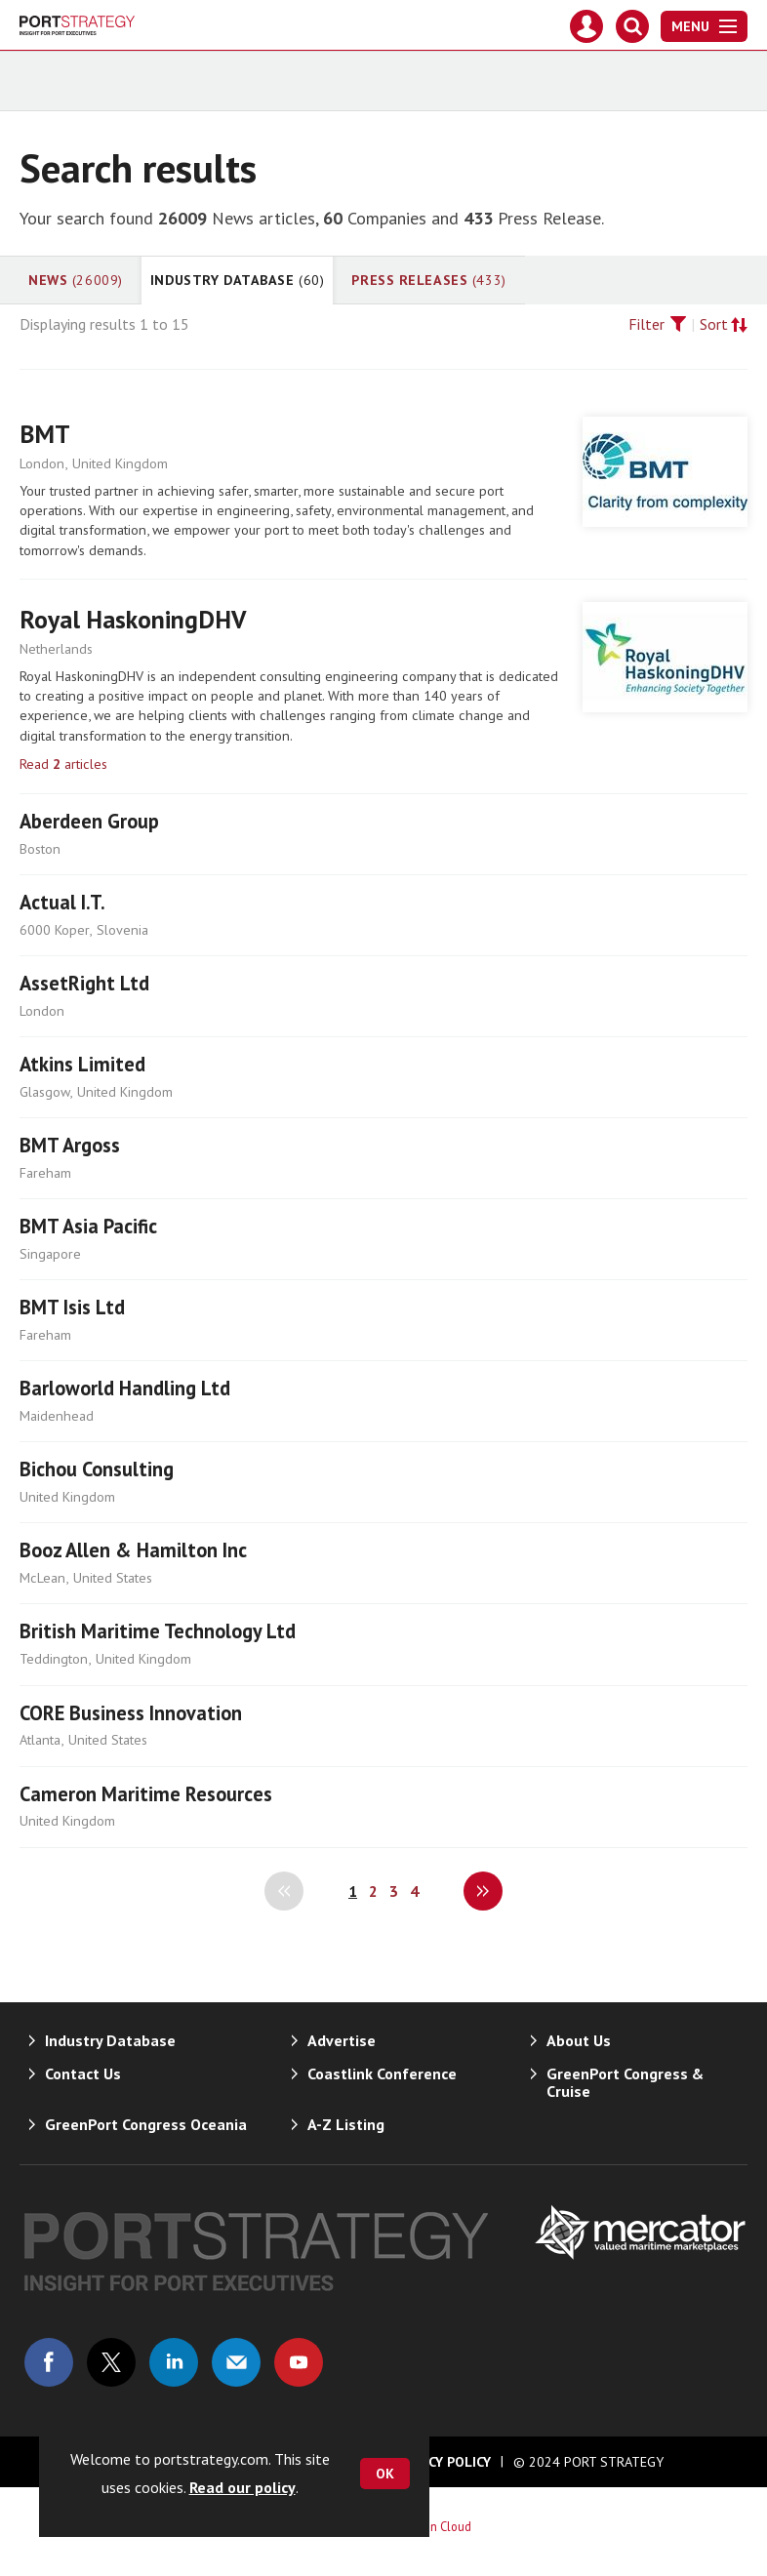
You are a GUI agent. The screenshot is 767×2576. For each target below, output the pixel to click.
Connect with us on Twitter (111, 2362)
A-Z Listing (345, 2124)
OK (385, 2473)
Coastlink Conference (382, 2073)
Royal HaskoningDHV (133, 619)
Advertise (341, 2040)
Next (483, 1891)
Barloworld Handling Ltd (125, 1388)
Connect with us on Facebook (48, 2362)
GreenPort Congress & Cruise (625, 2082)
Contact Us (83, 2073)
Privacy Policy (441, 2462)
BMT (45, 434)
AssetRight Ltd (84, 983)
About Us (578, 2040)
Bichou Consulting (97, 1469)
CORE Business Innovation (131, 1713)
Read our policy (242, 2487)
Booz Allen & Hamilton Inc (133, 1550)
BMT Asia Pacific (88, 1226)
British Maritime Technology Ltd (158, 1631)
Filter (646, 324)
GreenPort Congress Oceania (146, 2124)
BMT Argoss (70, 1145)
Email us (236, 2362)
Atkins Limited (82, 1064)
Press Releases (428, 280)
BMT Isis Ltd (72, 1307)
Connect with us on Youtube (298, 2362)
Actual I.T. (62, 902)
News (75, 280)
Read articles (63, 764)
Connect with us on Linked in (173, 2362)
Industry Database (237, 280)
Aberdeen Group (89, 821)
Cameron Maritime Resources (146, 1794)
